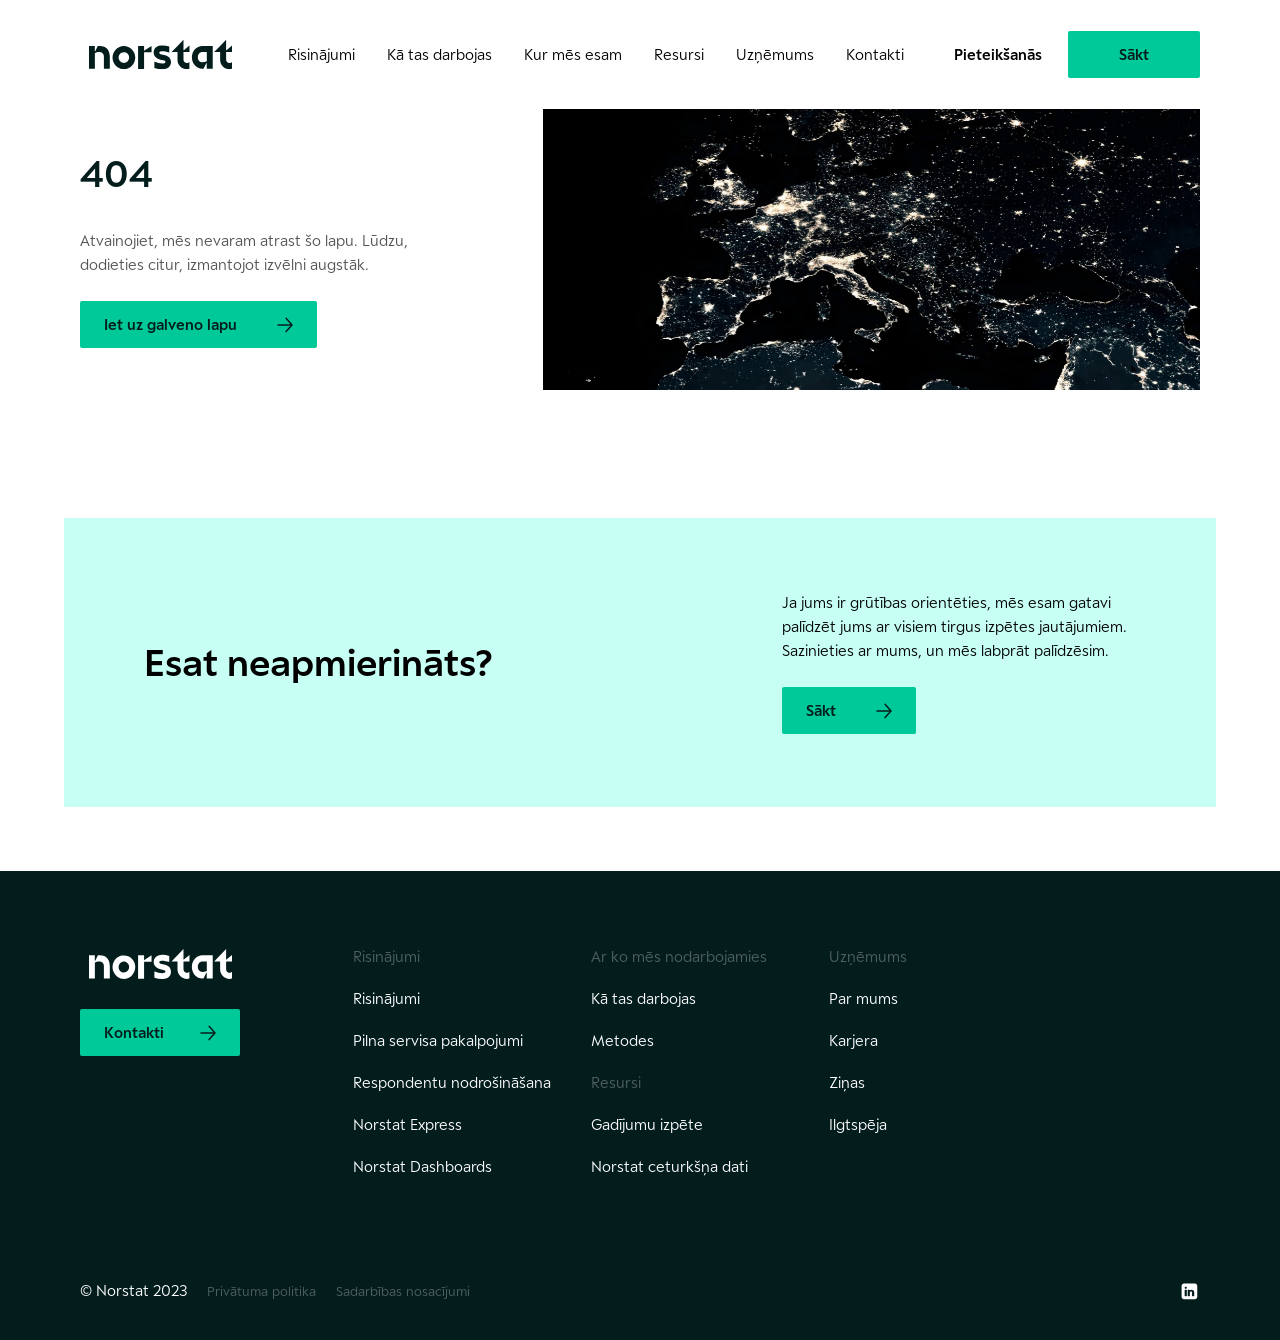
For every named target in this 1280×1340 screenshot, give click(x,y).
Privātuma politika (261, 1291)
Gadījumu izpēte (647, 1124)
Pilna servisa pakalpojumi (438, 1040)
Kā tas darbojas (643, 998)
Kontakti (875, 54)
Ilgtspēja (858, 1124)
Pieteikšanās (998, 54)
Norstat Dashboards (422, 1166)
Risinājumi (386, 998)
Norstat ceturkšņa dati (669, 1166)
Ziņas (847, 1082)
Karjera (853, 1040)
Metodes (622, 1040)
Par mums (863, 998)
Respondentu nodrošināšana (452, 1082)
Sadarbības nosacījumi (403, 1291)
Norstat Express (407, 1124)
